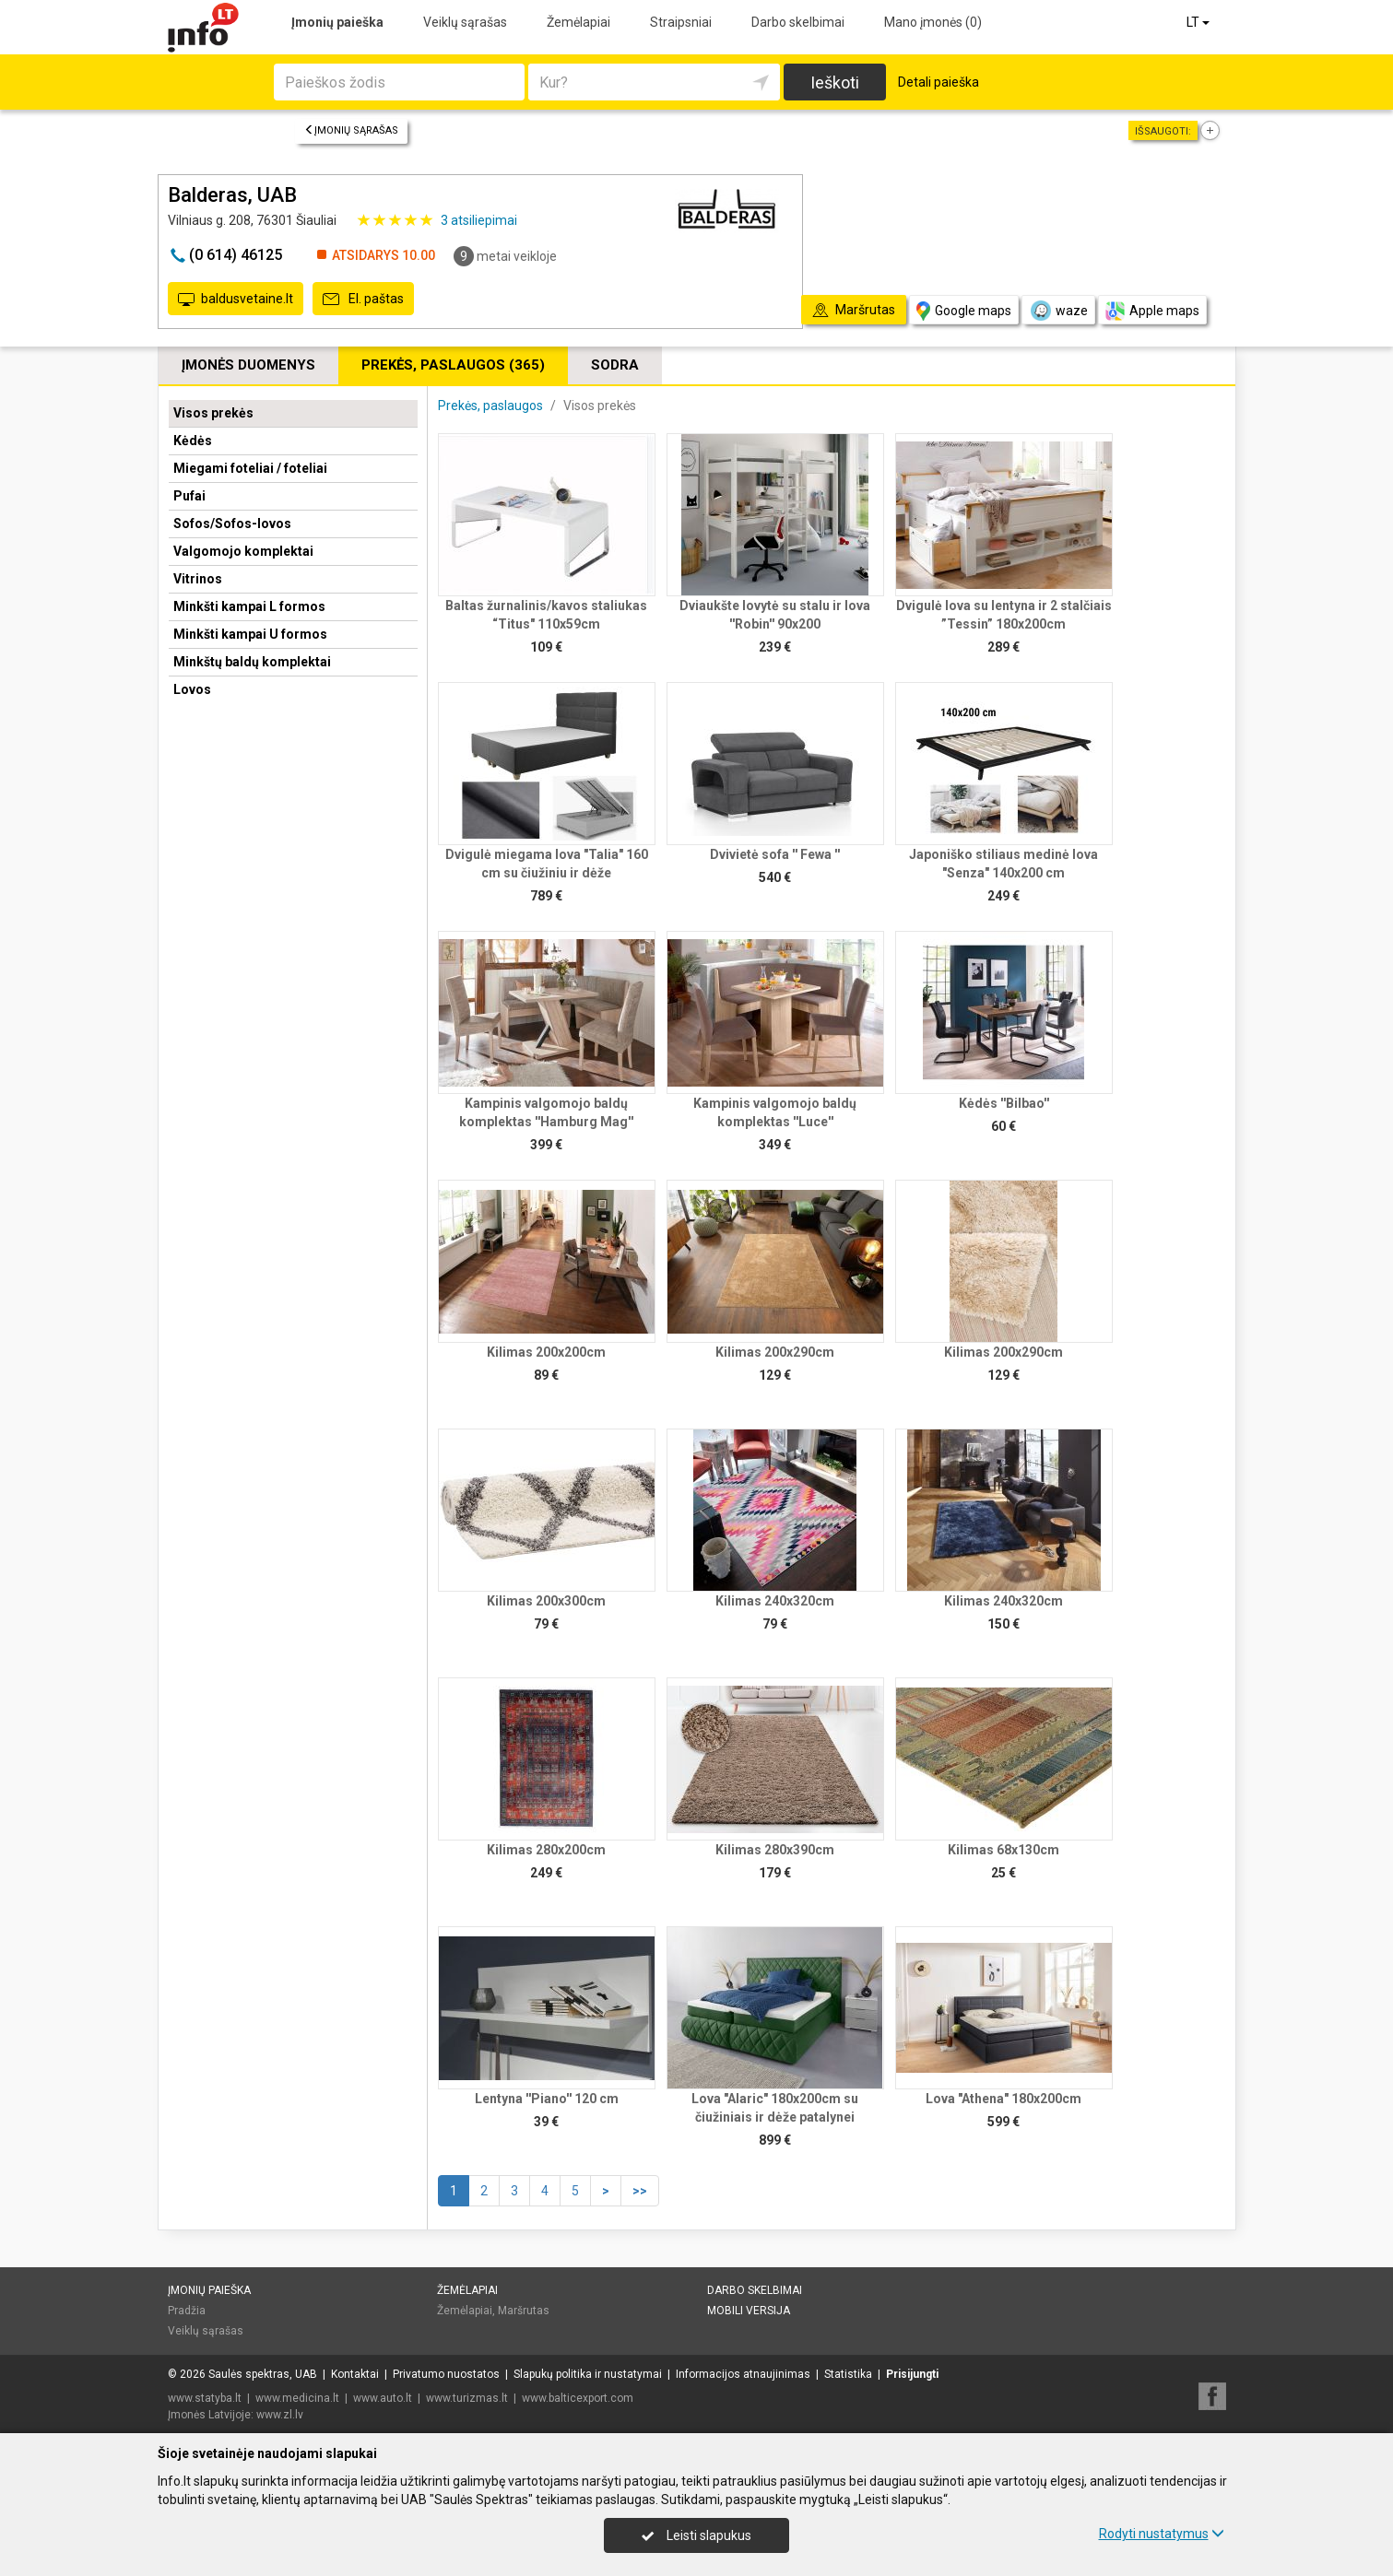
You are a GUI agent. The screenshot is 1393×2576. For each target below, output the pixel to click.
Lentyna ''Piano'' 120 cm (547, 2098)
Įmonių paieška (337, 22)
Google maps (963, 311)
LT (1199, 22)
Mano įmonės (933, 22)
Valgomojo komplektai (243, 551)
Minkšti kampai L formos (249, 606)
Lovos (192, 689)
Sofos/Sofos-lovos (232, 523)
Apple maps (1152, 311)
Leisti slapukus (696, 2535)
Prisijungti (912, 2374)
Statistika (848, 2374)
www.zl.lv (279, 2414)
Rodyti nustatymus (1161, 2533)
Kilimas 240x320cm (774, 1601)
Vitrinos (197, 578)
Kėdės (192, 440)
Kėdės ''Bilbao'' (1004, 1103)
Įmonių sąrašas (351, 130)
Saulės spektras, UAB (262, 2374)
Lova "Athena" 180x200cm (1003, 2098)
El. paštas (363, 299)
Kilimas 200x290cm (774, 1352)
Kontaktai (355, 2374)
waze (1058, 311)
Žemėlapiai (578, 22)
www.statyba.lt (205, 2398)
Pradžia (187, 2310)
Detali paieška (938, 82)
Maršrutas (523, 2310)
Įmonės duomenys (248, 365)
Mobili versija (748, 2310)
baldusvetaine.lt (235, 299)
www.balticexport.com (577, 2398)
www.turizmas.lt (467, 2398)
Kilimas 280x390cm (774, 1849)
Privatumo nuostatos (446, 2374)
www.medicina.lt (297, 2398)
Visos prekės (213, 413)
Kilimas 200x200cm (546, 1352)
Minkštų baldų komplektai (252, 661)
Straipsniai (681, 22)
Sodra (615, 365)
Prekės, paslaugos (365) (453, 365)
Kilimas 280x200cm (546, 1849)
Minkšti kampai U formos (250, 634)
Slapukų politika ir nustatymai (588, 2374)
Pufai (189, 495)
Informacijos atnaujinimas (743, 2374)
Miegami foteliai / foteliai (250, 468)
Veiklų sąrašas (465, 22)
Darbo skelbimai (797, 22)
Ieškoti (834, 82)
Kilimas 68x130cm (1003, 1849)
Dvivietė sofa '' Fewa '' (775, 854)
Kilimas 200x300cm (546, 1601)
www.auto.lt (382, 2398)
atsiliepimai (479, 220)
